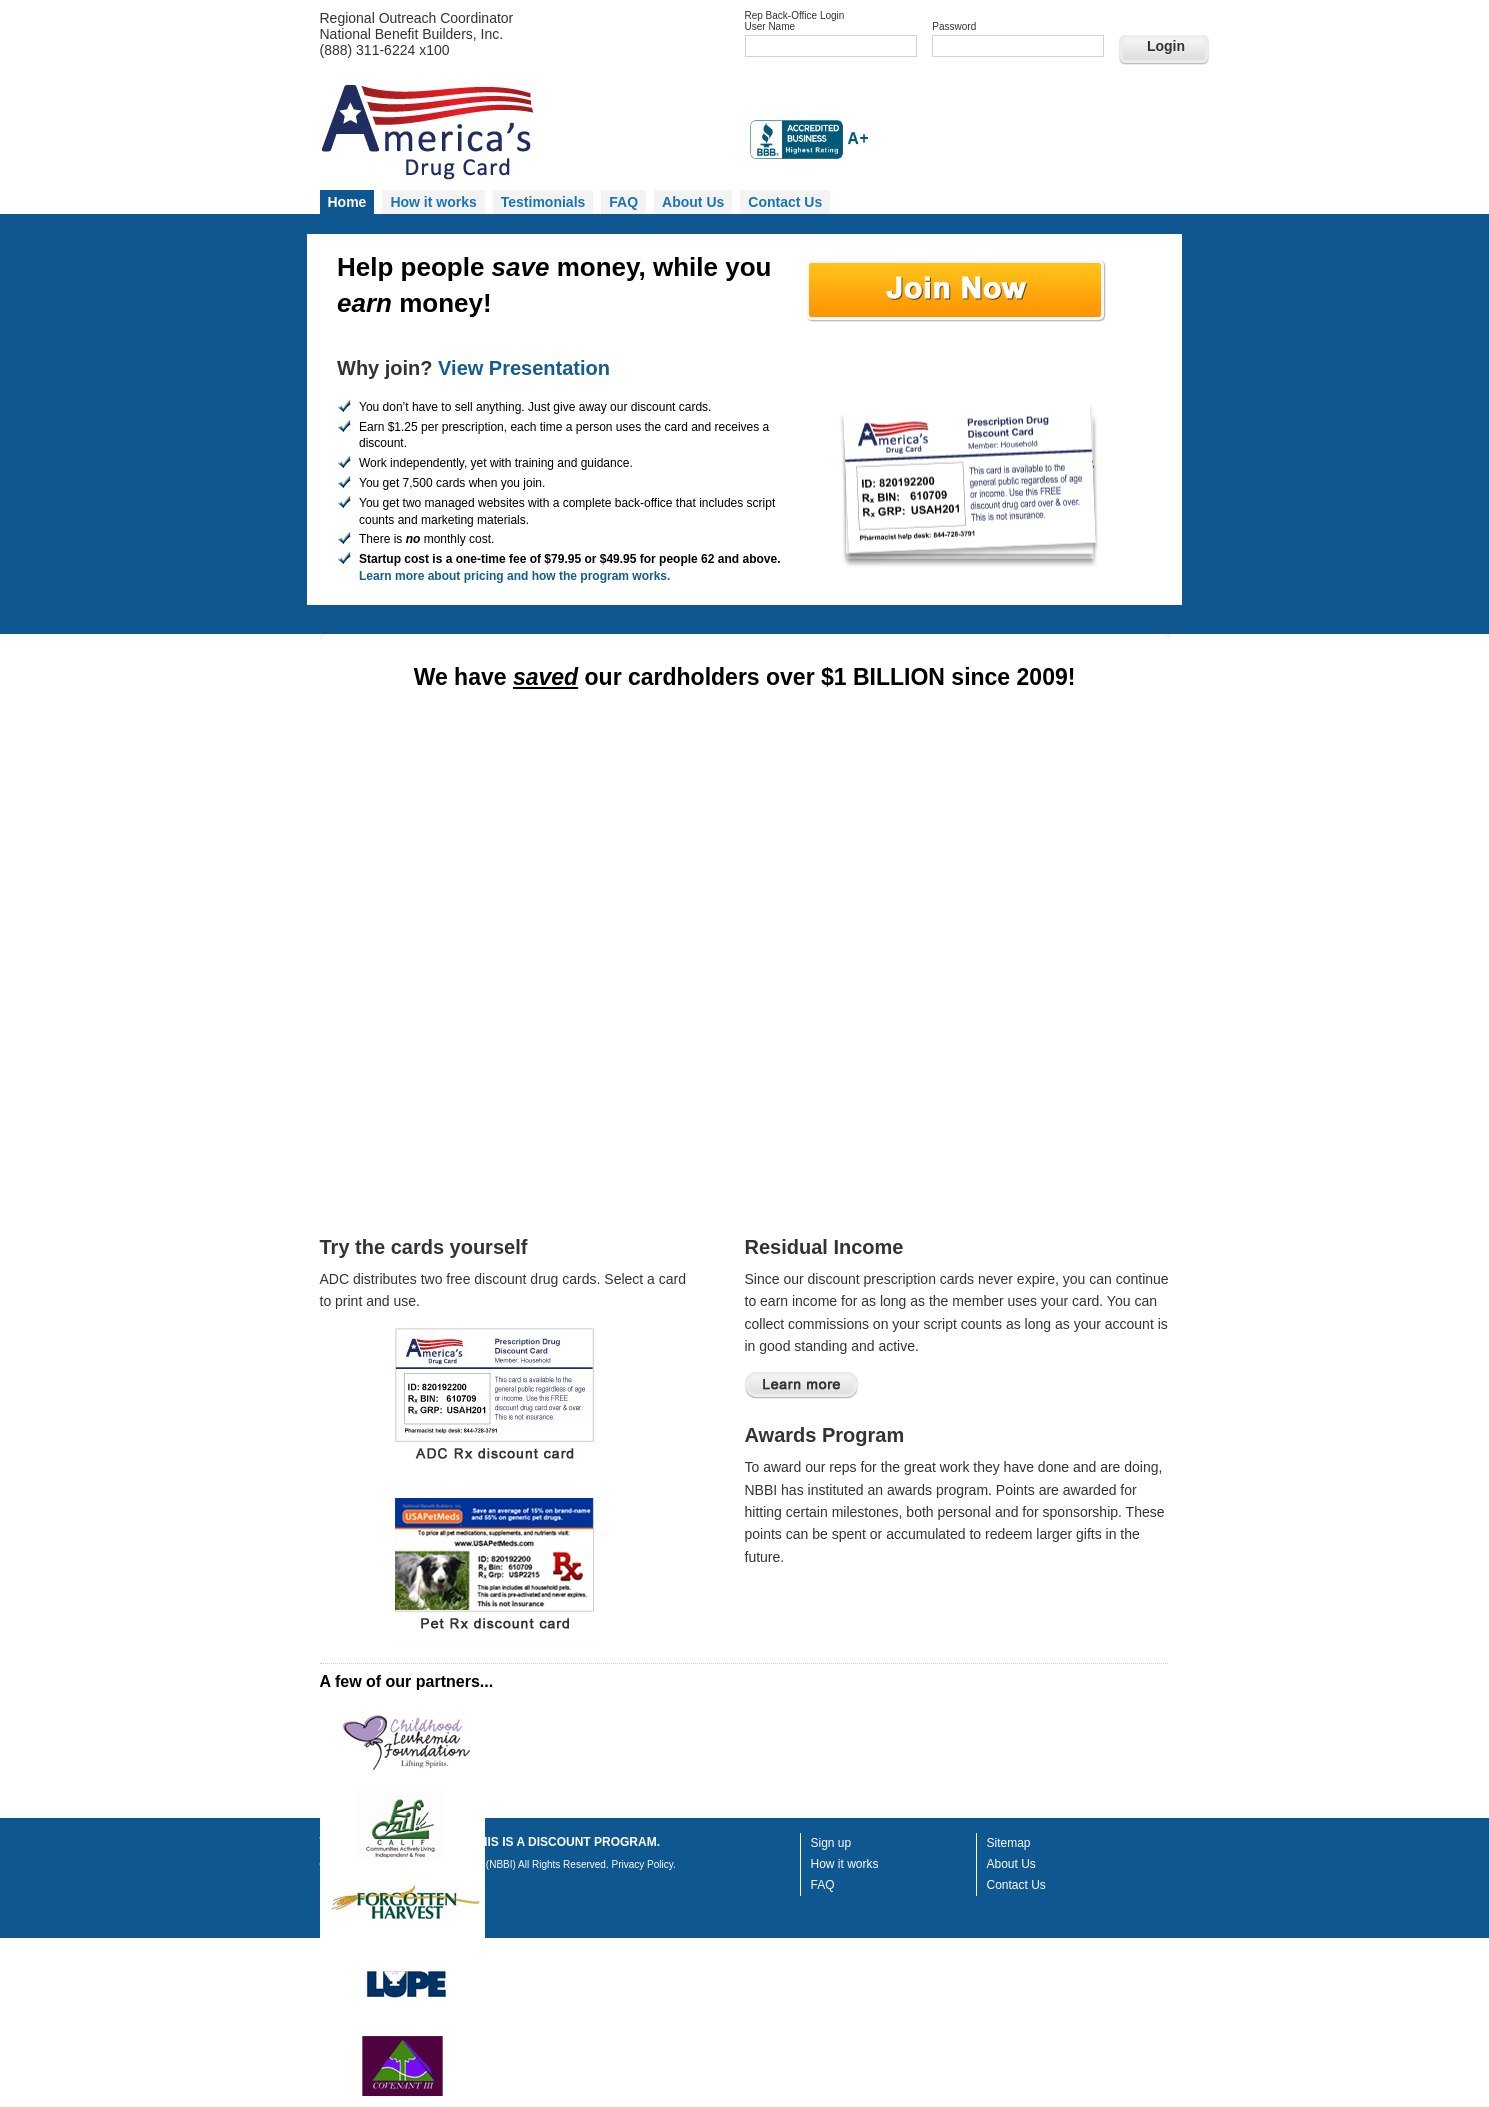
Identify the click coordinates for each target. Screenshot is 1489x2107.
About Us (693, 202)
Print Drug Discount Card (498, 1403)
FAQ (623, 202)
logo (402, 1747)
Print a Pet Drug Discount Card (498, 1573)
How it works (433, 202)
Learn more (801, 1385)
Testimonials (543, 202)
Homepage (525, 134)
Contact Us (785, 202)
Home (347, 202)
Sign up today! (957, 295)
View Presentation (524, 368)
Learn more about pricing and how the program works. (514, 576)
